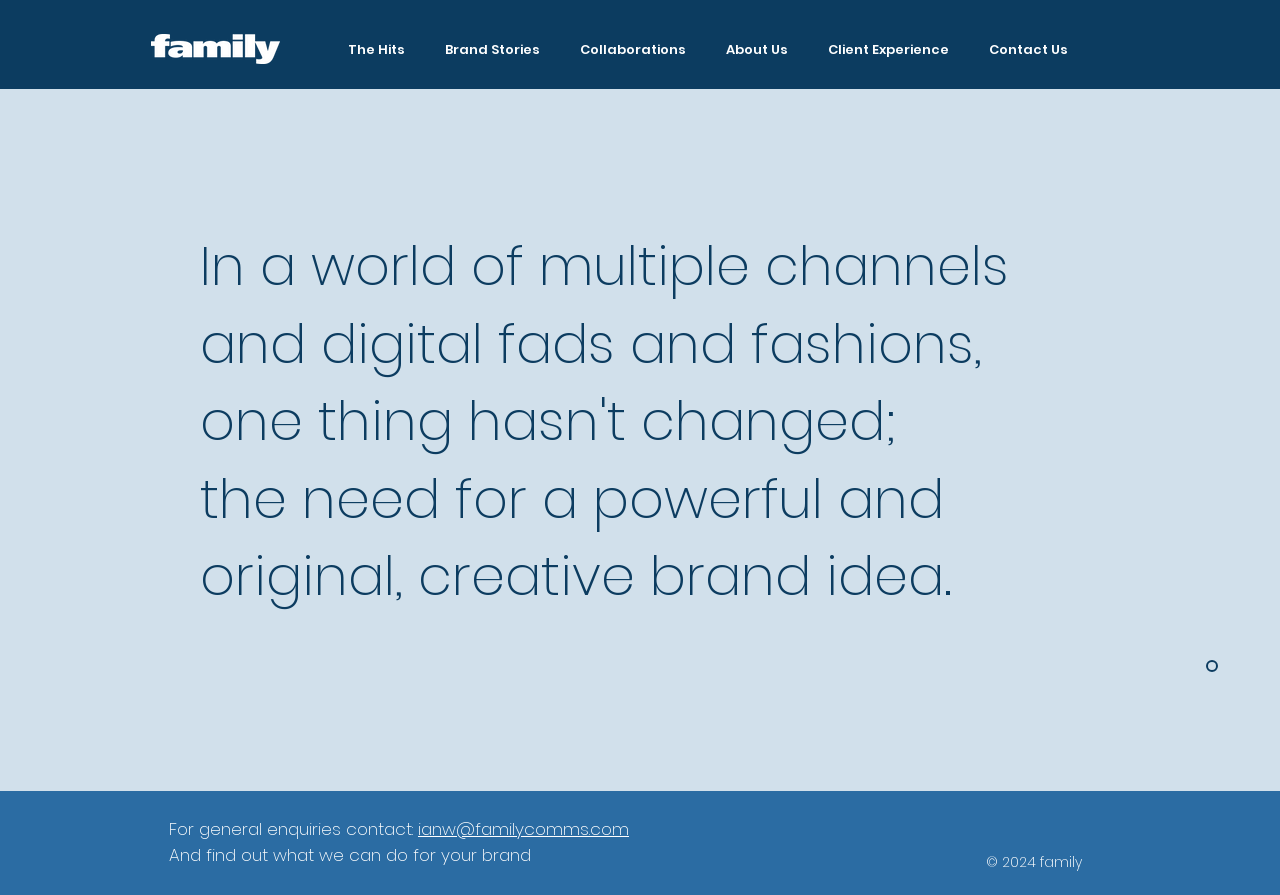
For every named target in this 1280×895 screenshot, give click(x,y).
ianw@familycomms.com (523, 829)
